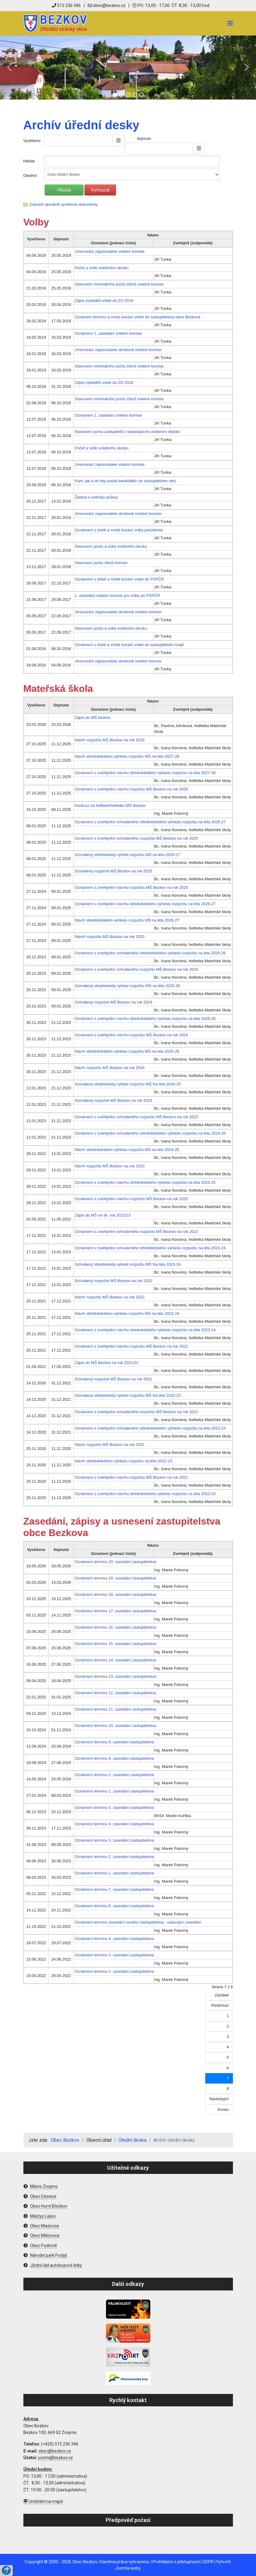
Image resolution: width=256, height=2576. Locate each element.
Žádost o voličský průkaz (96, 497)
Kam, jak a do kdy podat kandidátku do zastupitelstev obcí (125, 481)
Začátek (222, 1995)
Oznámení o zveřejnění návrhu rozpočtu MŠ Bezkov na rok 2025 (131, 887)
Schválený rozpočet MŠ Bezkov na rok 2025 (113, 871)
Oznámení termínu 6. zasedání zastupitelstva (114, 1906)
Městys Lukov (43, 2216)
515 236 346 (66, 5)
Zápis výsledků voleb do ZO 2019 (104, 300)
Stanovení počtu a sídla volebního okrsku (111, 546)
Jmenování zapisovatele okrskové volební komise (118, 349)
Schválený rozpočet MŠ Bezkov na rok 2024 (113, 1002)
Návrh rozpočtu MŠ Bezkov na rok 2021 (110, 1444)
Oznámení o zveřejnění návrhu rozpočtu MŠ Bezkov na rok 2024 (131, 1035)
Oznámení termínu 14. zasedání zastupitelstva (115, 1660)
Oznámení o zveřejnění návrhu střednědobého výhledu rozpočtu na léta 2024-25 (145, 1182)
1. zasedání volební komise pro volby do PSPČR (117, 595)
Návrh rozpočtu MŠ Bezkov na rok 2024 (110, 1067)
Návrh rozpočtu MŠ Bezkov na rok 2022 (110, 1297)
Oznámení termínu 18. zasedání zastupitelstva (115, 1594)
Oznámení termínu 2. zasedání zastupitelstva (114, 1774)
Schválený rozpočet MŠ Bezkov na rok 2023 (113, 1100)
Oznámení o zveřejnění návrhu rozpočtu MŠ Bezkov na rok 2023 (131, 1199)
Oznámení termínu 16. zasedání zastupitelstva (115, 1627)
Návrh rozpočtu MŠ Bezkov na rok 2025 (110, 936)
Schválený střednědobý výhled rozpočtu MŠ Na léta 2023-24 (128, 1264)
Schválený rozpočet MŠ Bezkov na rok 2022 (113, 1280)
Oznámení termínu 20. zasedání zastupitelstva (115, 1561)
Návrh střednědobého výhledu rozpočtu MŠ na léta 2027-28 (127, 756)
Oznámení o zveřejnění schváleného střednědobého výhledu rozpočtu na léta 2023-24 (150, 1248)
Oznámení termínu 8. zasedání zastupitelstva (114, 1758)
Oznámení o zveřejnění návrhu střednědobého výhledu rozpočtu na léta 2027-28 (145, 772)
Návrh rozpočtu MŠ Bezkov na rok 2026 (110, 740)
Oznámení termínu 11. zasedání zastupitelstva (115, 1709)
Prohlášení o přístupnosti (176, 2561)
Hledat (29, 161)
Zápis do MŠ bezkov (93, 717)
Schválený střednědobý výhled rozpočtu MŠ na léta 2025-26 (127, 985)
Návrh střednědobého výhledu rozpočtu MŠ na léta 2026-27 (127, 920)
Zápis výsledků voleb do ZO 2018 (104, 382)
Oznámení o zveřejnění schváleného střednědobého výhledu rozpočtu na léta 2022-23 (150, 1428)
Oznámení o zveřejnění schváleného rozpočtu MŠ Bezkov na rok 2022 (136, 1231)
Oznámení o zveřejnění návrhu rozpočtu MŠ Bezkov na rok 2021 (131, 1477)
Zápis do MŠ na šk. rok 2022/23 (103, 1215)
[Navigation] (230, 23)
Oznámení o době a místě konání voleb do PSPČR (119, 579)
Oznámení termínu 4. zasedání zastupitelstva (114, 1824)
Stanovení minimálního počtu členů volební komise (119, 284)
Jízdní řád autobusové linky (56, 2265)
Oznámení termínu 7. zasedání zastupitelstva (114, 1889)
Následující (219, 2099)
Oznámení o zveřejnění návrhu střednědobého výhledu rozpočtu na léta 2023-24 (145, 1330)
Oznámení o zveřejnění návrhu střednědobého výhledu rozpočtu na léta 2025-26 (145, 1018)
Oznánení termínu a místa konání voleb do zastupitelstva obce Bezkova (137, 317)
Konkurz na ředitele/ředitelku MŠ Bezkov (110, 805)
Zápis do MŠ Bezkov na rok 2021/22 (106, 1362)
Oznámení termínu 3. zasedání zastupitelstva (114, 1840)
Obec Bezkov (84, 2561)
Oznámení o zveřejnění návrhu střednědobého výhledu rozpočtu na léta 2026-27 (145, 904)
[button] (9, 67)
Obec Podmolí (43, 2245)
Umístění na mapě (43, 2501)
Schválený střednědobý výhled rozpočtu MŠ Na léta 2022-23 (128, 1395)
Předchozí (220, 2005)
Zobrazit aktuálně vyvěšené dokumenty (63, 204)
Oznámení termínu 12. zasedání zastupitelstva (115, 1693)
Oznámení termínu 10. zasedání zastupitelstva (115, 1725)
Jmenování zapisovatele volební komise (110, 251)
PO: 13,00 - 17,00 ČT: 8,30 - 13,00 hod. (171, 5)
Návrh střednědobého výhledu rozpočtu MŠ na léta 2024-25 (127, 1149)
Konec (223, 2109)
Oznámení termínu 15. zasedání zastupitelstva (115, 1643)
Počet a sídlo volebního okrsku (101, 268)
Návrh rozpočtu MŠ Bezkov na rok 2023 (110, 1166)
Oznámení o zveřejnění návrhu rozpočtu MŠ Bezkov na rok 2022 (131, 1346)
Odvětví (30, 175)
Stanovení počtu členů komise (101, 562)
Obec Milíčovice (45, 2235)
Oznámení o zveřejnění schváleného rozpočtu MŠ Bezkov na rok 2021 (136, 1412)
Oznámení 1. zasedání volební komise (108, 333)
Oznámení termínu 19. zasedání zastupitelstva (115, 1578)
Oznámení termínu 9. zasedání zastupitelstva (114, 1742)
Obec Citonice (43, 2196)
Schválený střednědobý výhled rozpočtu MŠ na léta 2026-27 (127, 854)
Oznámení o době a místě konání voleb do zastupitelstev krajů (129, 644)
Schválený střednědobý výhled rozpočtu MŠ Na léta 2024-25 (128, 1084)
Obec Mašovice (44, 2225)
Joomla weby (127, 2568)
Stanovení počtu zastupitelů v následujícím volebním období (127, 431)
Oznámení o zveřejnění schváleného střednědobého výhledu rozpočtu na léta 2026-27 (150, 822)
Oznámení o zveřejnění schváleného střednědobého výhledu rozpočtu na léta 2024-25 (150, 1133)
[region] (128, 68)
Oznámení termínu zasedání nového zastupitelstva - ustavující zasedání (138, 1922)
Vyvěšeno (32, 140)
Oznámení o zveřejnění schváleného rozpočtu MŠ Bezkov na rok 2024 (136, 969)
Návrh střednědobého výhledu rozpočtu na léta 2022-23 (123, 1461)
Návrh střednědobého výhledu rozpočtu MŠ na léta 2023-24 (127, 1313)
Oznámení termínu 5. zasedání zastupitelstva (114, 1807)
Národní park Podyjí (48, 2255)
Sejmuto (144, 138)
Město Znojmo (44, 2186)
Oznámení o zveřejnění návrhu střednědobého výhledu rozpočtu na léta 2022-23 (145, 1493)
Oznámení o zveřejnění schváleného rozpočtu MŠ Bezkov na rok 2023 (136, 1117)
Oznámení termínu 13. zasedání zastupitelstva (115, 1676)
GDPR (208, 2561)
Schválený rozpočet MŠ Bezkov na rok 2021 (113, 1379)
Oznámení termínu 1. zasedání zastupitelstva (114, 1791)
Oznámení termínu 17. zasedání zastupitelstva (115, 1611)
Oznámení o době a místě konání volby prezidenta (119, 530)
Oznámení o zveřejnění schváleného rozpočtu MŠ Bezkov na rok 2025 (136, 838)
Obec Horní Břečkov (48, 2206)
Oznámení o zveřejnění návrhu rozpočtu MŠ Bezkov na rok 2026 (131, 789)
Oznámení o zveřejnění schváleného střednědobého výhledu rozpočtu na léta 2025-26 (150, 953)
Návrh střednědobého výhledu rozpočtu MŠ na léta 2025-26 (127, 1051)
